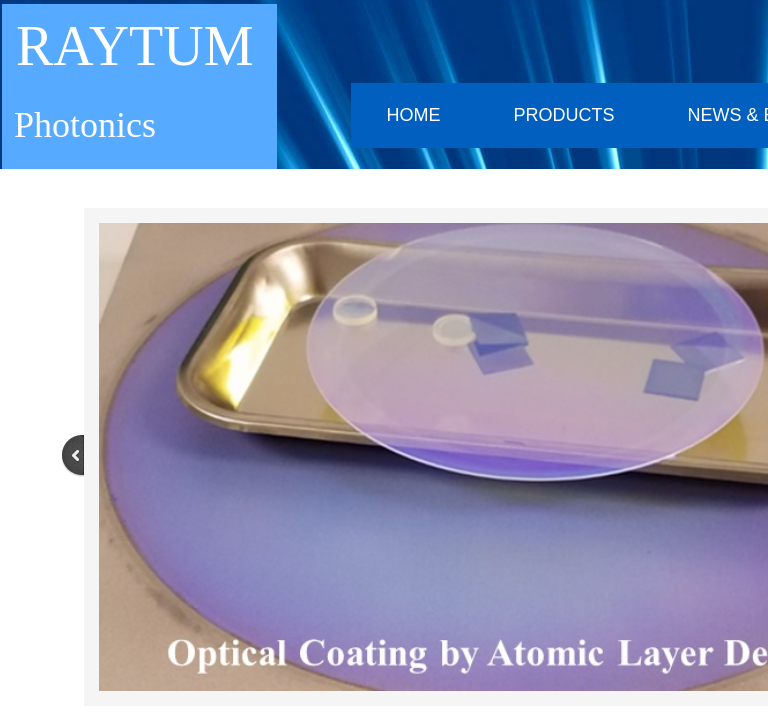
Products (563, 115)
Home (413, 115)
